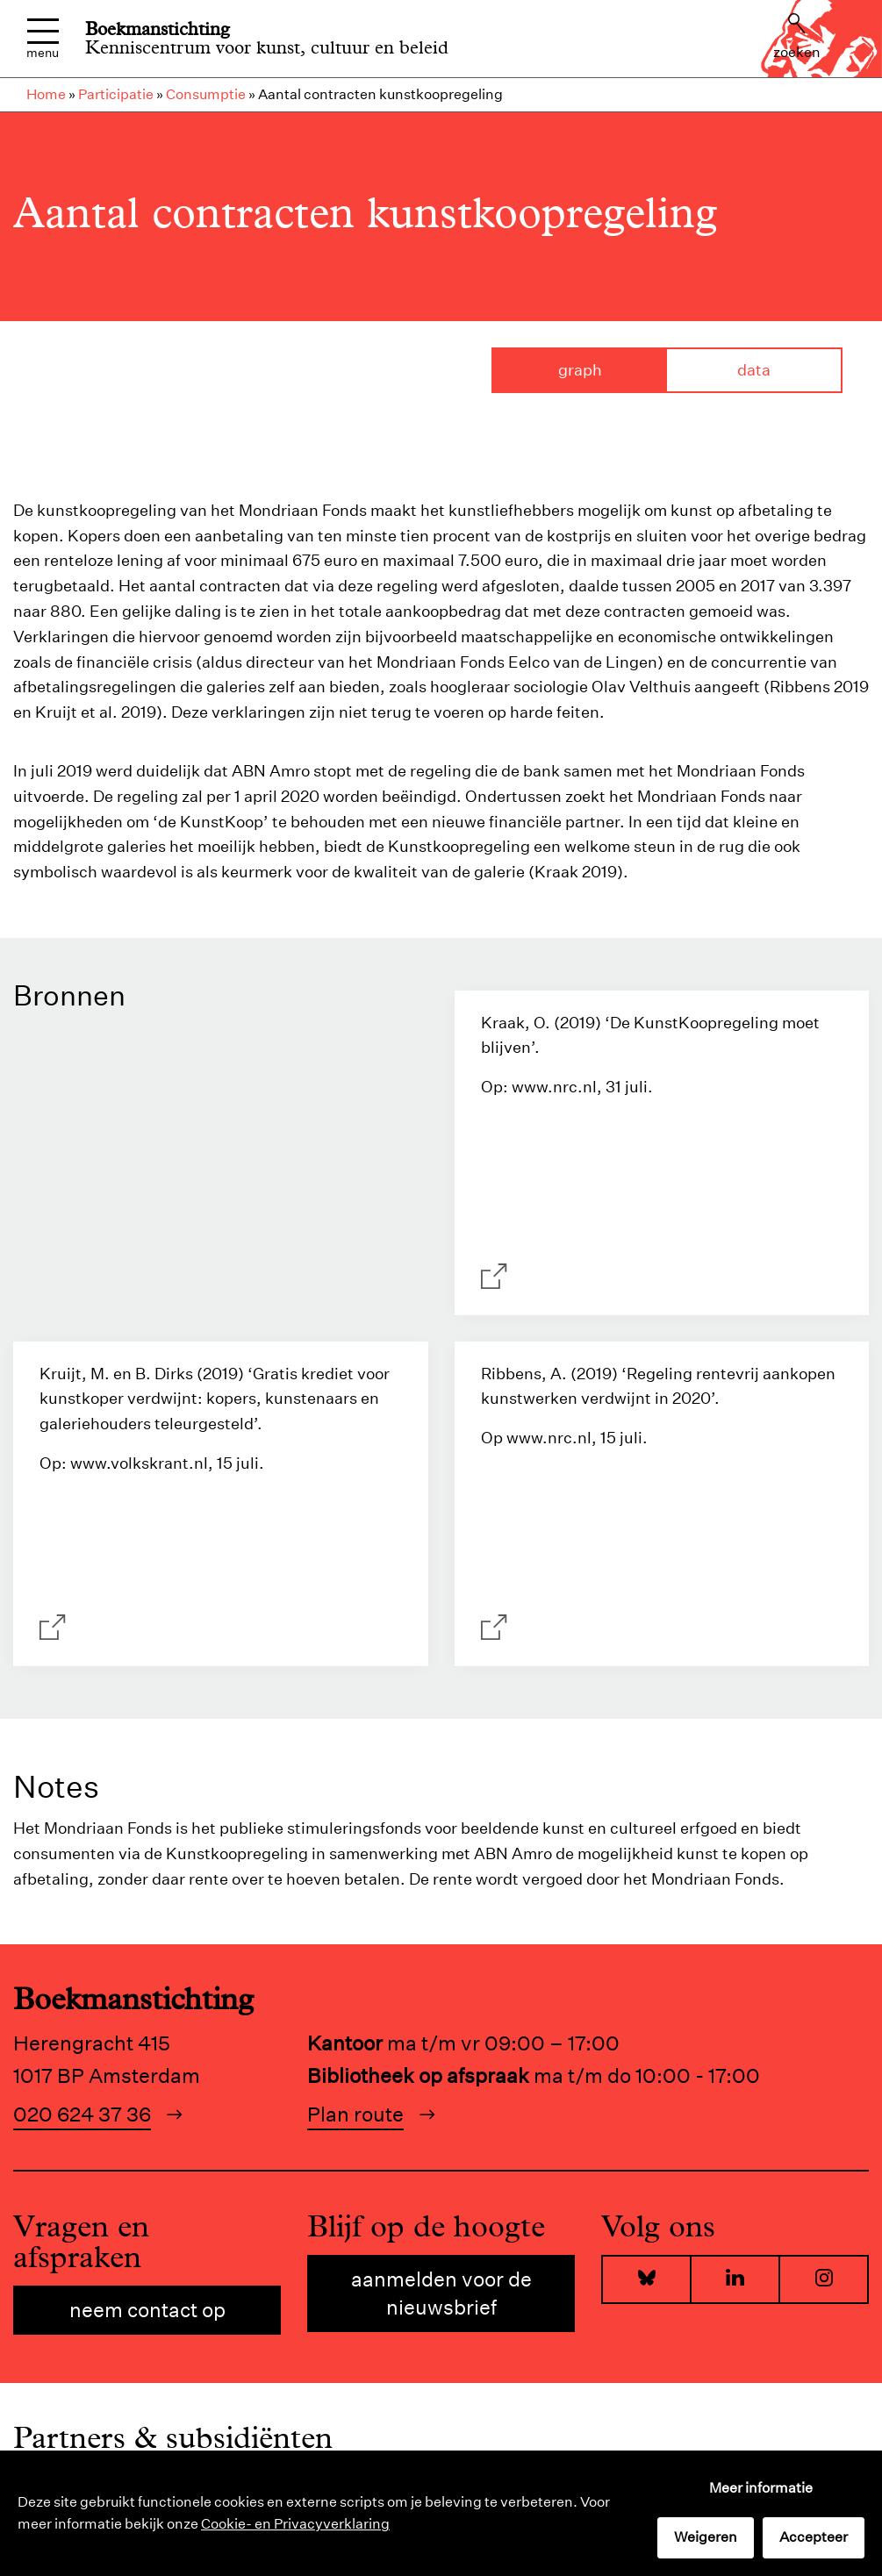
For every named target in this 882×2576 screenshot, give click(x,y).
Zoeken (797, 37)
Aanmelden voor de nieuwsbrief (441, 2293)
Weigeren (705, 2537)
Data (754, 370)
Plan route (355, 2114)
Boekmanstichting (157, 28)
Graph (580, 370)
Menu (42, 39)
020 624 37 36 (82, 2114)
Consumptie (206, 94)
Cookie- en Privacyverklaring (295, 2523)
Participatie (116, 94)
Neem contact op (147, 2310)
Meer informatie (761, 2487)
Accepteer (813, 2537)
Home (46, 94)
